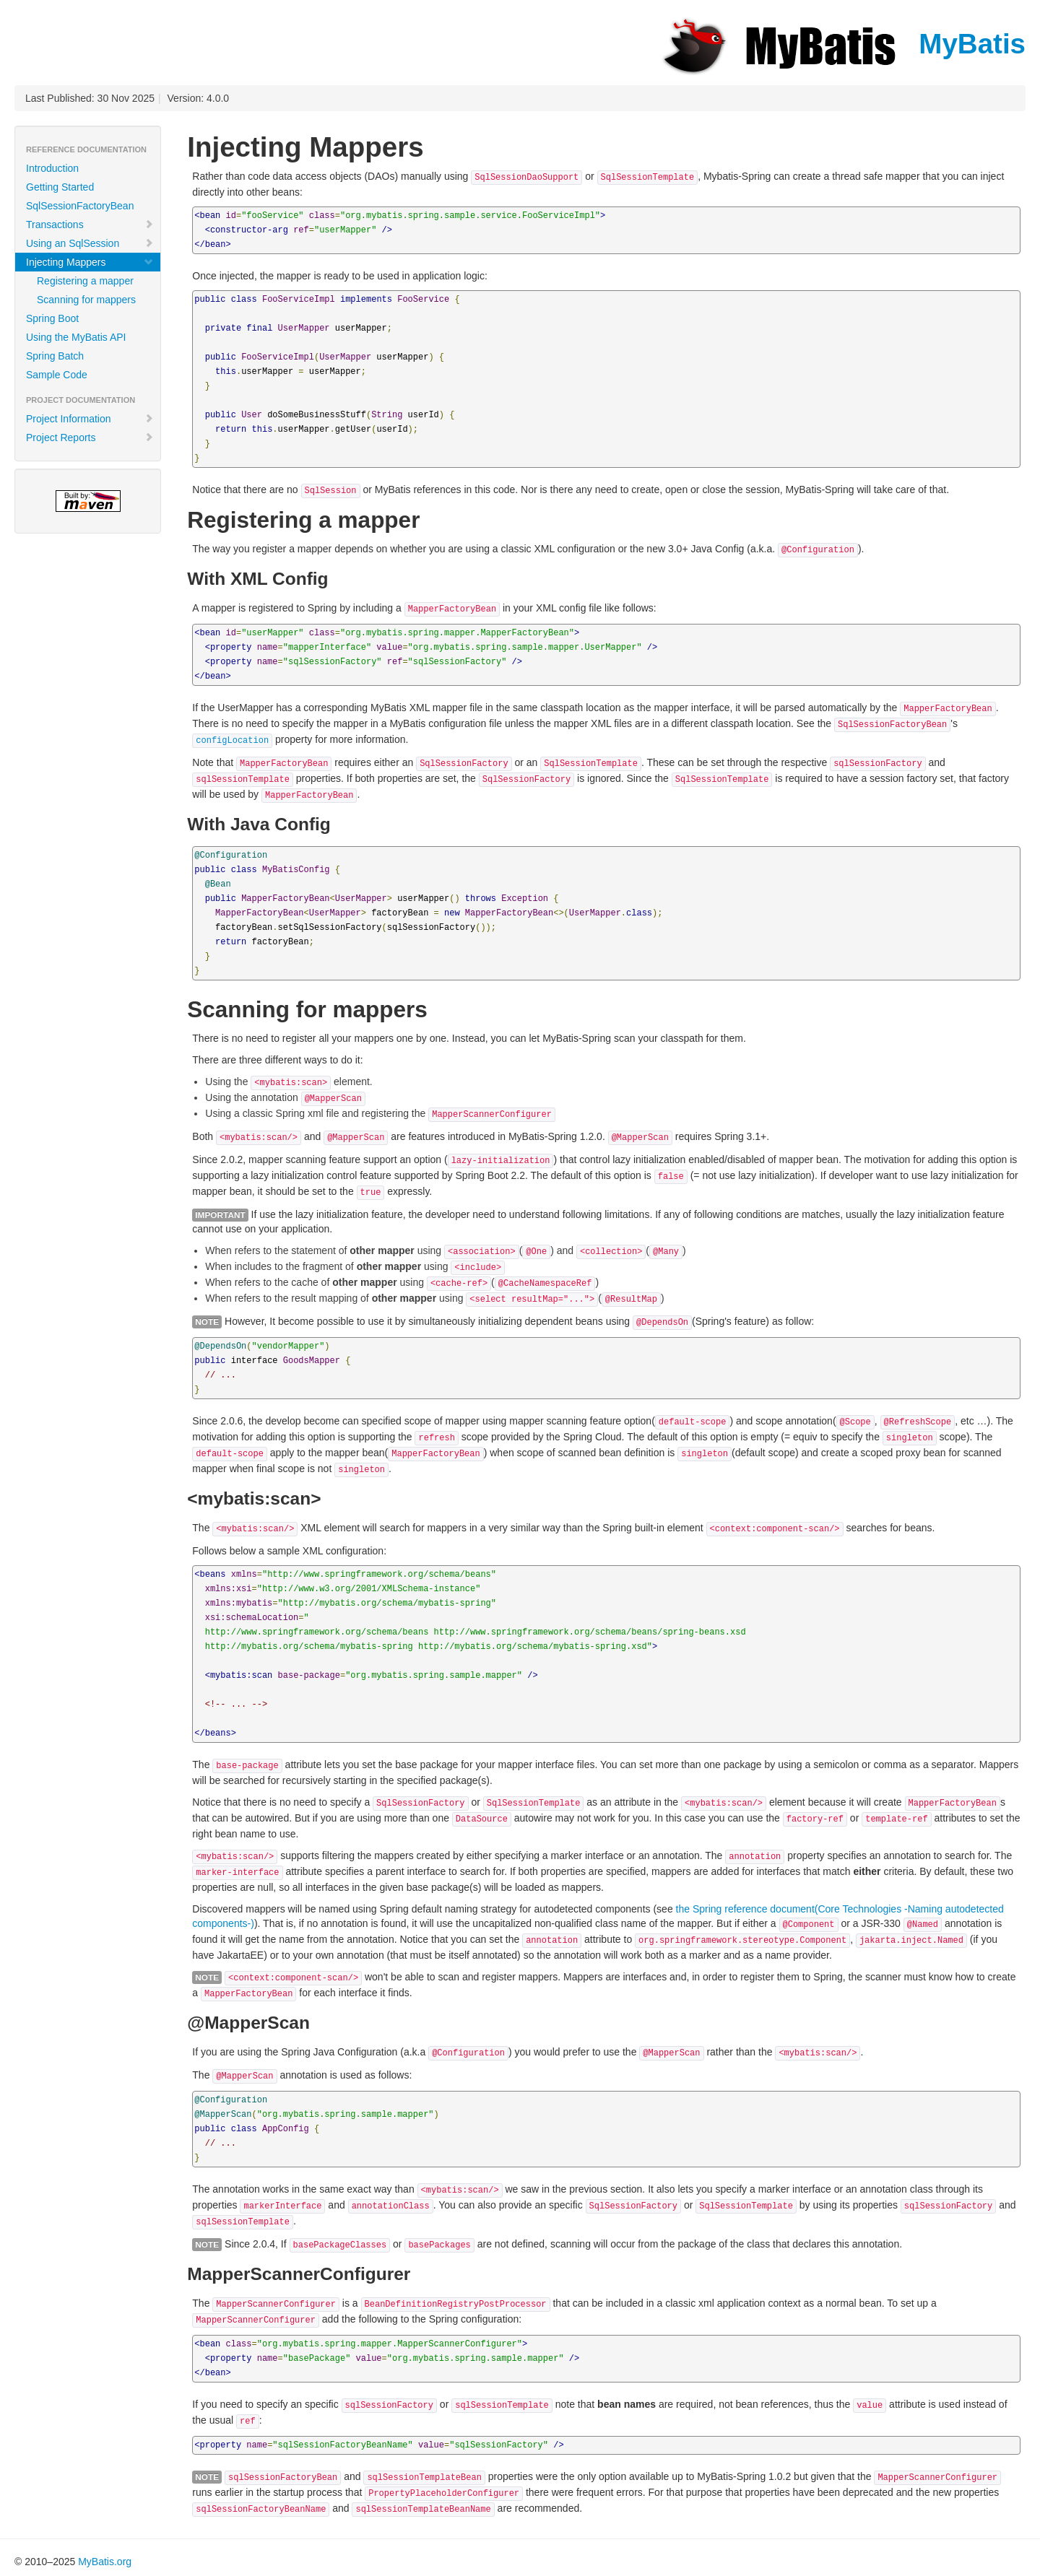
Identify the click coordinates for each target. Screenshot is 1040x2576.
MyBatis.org (104, 2561)
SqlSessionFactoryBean (80, 206)
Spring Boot (52, 318)
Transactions (90, 224)
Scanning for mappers (86, 299)
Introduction (52, 168)
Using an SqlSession (90, 243)
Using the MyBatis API (76, 337)
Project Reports (90, 437)
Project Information (90, 419)
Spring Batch (55, 356)
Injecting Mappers (90, 262)
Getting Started (60, 187)
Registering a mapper (85, 281)
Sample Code (56, 374)
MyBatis (842, 43)
